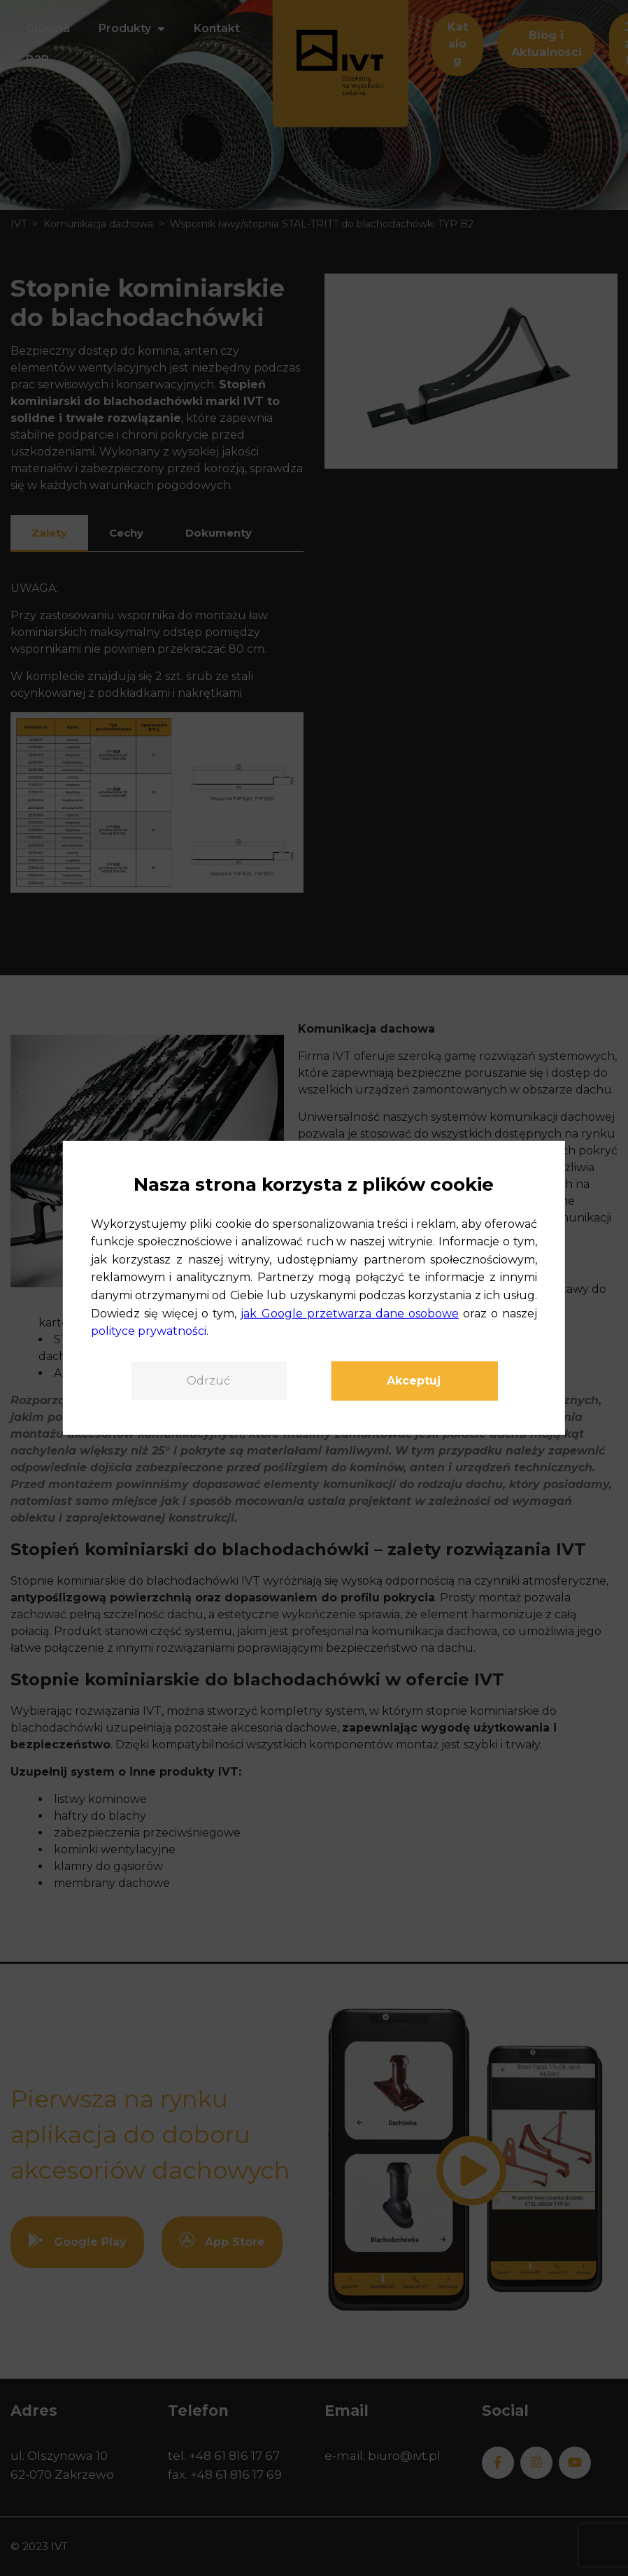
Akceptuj (414, 1380)
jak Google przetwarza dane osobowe (349, 1312)
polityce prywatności (148, 1331)
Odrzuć (208, 1380)
